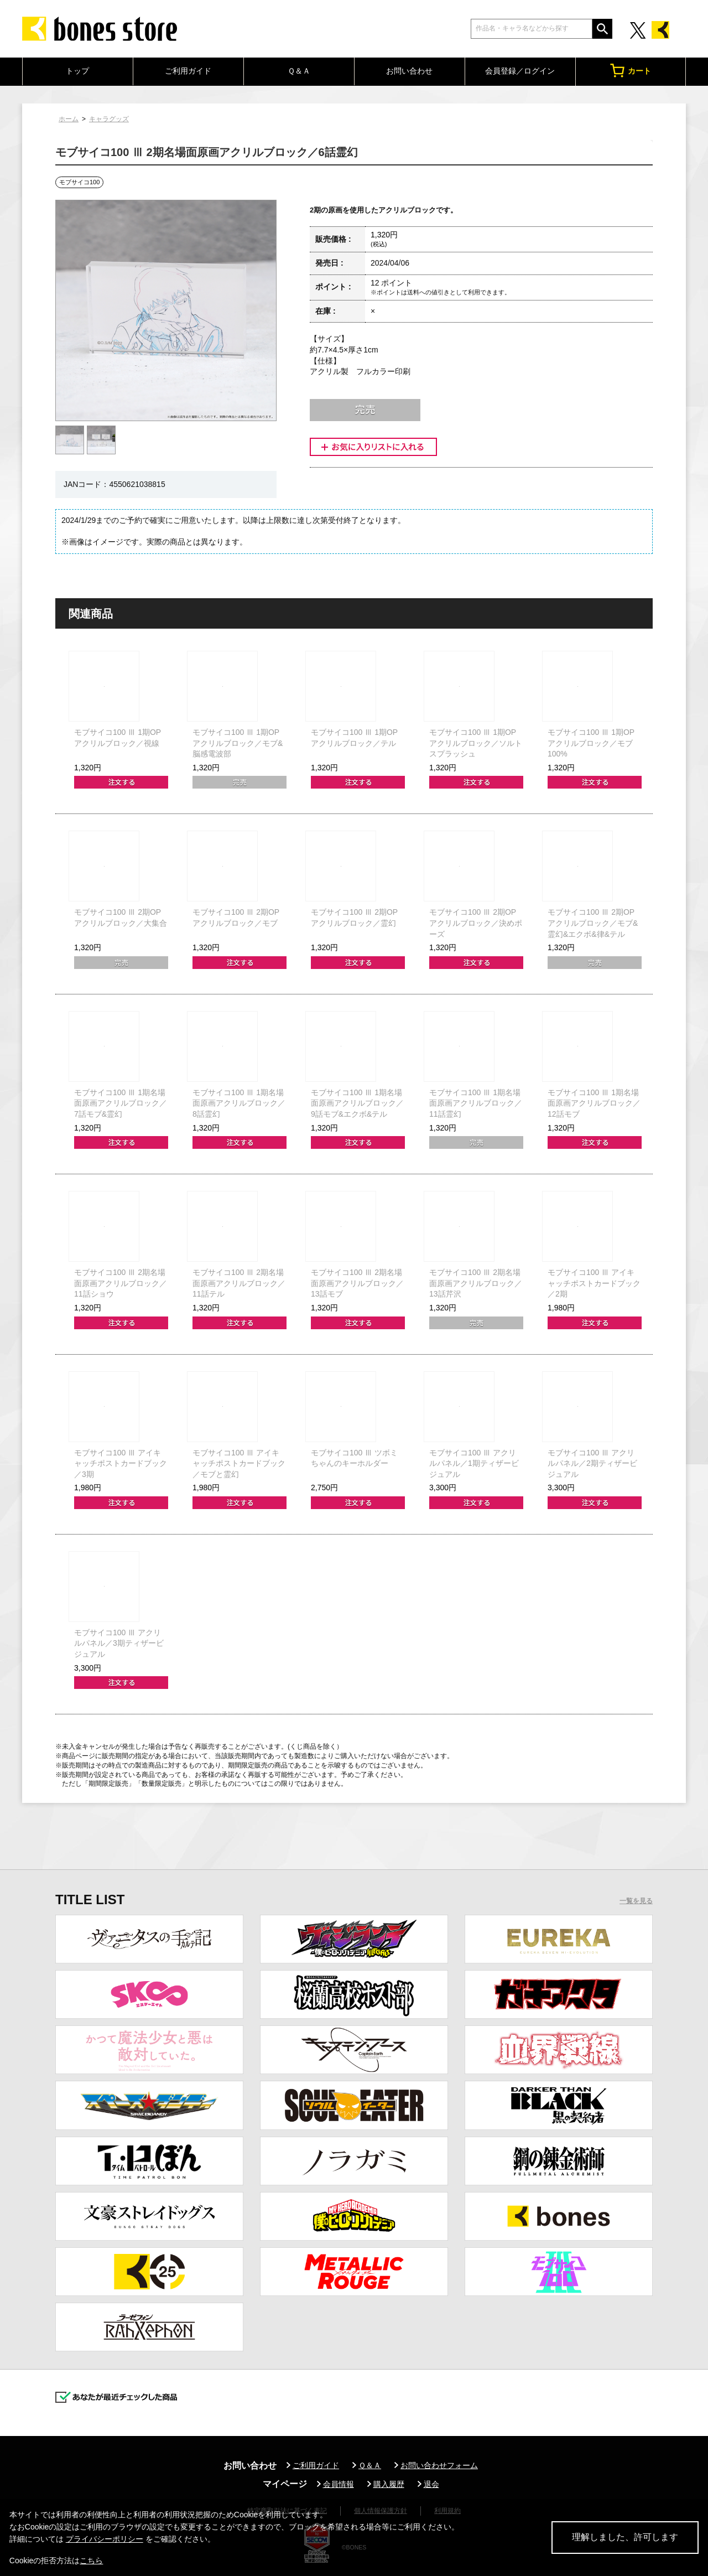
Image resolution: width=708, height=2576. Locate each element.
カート (630, 70)
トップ (77, 70)
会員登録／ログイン (520, 70)
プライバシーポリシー (104, 2538)
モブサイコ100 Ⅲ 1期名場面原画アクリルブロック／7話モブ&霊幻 (120, 1103)
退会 (431, 2484)
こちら (91, 2560)
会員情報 (338, 2484)
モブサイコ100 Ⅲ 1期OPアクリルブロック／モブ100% (591, 743)
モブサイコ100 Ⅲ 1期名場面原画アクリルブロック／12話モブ (594, 1103)
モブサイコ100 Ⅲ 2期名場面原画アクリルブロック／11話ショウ (120, 1283)
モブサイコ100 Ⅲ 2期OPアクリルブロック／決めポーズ (475, 923)
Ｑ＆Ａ (299, 70)
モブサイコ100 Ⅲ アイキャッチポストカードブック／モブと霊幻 (238, 1463)
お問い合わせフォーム (439, 2465)
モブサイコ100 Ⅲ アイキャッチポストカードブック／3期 (120, 1463)
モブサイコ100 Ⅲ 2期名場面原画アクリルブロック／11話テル (238, 1283)
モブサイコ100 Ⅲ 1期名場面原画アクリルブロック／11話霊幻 (475, 1103)
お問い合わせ (409, 70)
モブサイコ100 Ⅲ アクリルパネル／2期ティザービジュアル (592, 1463)
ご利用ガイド (188, 70)
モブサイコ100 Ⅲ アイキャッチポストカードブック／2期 (594, 1283)
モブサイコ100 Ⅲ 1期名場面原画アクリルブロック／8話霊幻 (238, 1103)
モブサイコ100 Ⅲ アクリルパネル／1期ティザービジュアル (474, 1463)
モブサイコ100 (79, 182)
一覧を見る (636, 1901)
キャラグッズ (109, 119)
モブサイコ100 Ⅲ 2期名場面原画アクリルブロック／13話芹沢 (475, 1283)
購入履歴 (388, 2484)
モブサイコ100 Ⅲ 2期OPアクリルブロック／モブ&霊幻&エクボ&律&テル (593, 923)
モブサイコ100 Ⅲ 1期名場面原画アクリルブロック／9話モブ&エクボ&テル (357, 1103)
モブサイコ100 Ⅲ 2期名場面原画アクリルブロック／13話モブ (357, 1283)
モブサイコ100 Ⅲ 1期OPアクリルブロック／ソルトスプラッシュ (475, 743)
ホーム (69, 119)
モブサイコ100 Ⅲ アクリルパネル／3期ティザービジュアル (119, 1643)
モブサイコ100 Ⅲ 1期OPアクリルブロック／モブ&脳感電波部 (237, 743)
